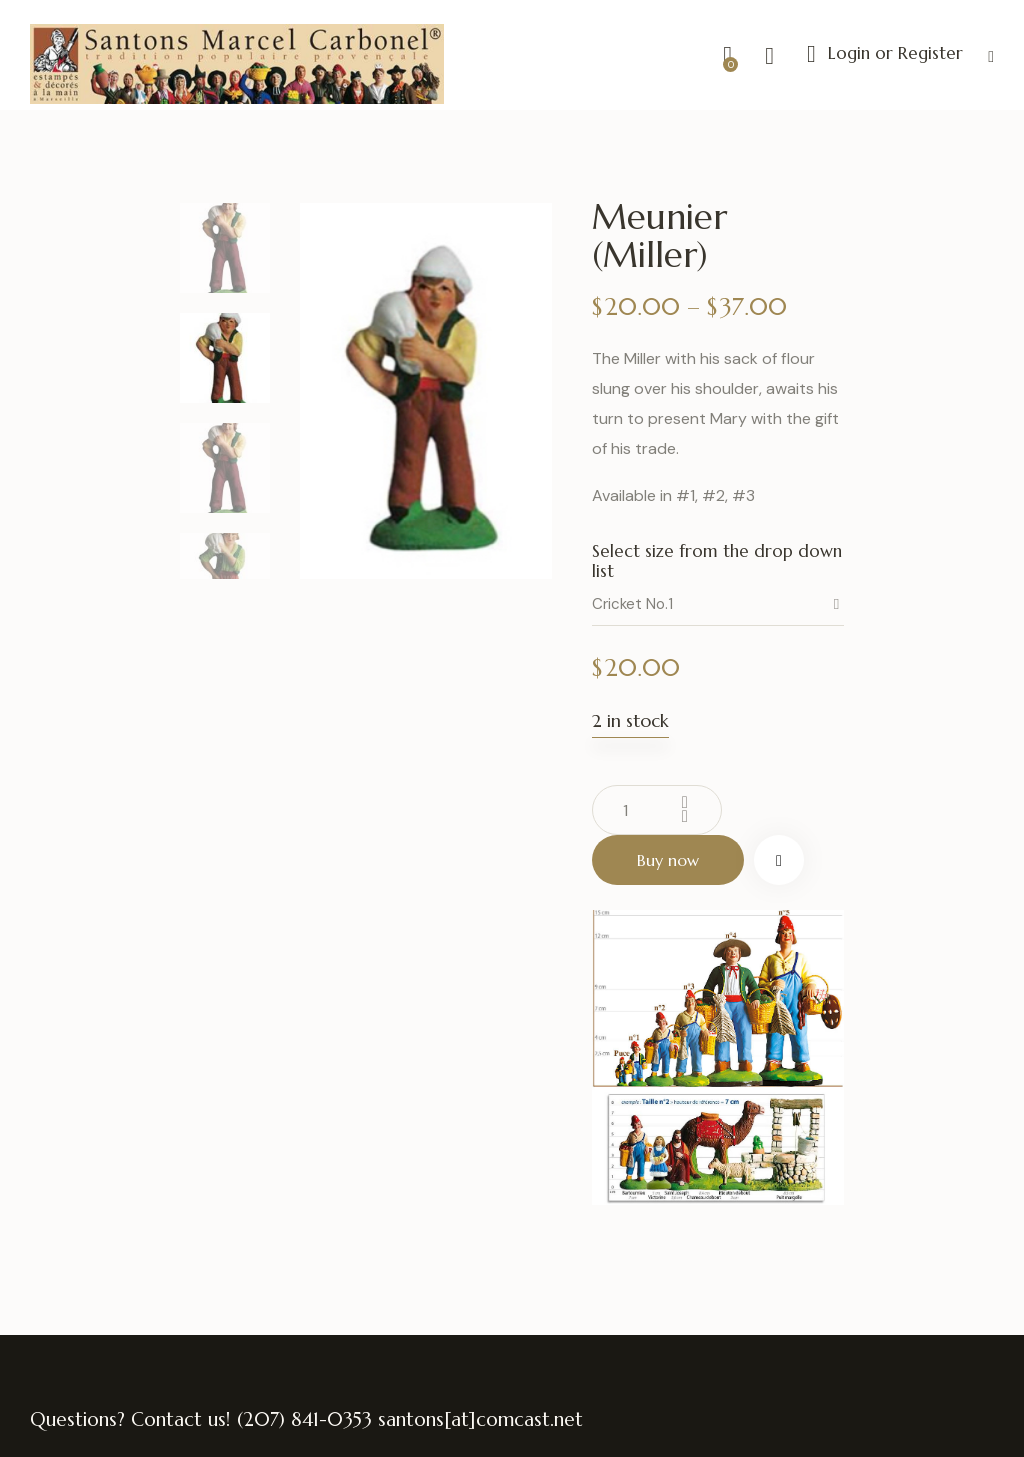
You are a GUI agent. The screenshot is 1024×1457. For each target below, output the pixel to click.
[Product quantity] (657, 810)
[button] (991, 55)
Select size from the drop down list (717, 561)
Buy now (668, 860)
